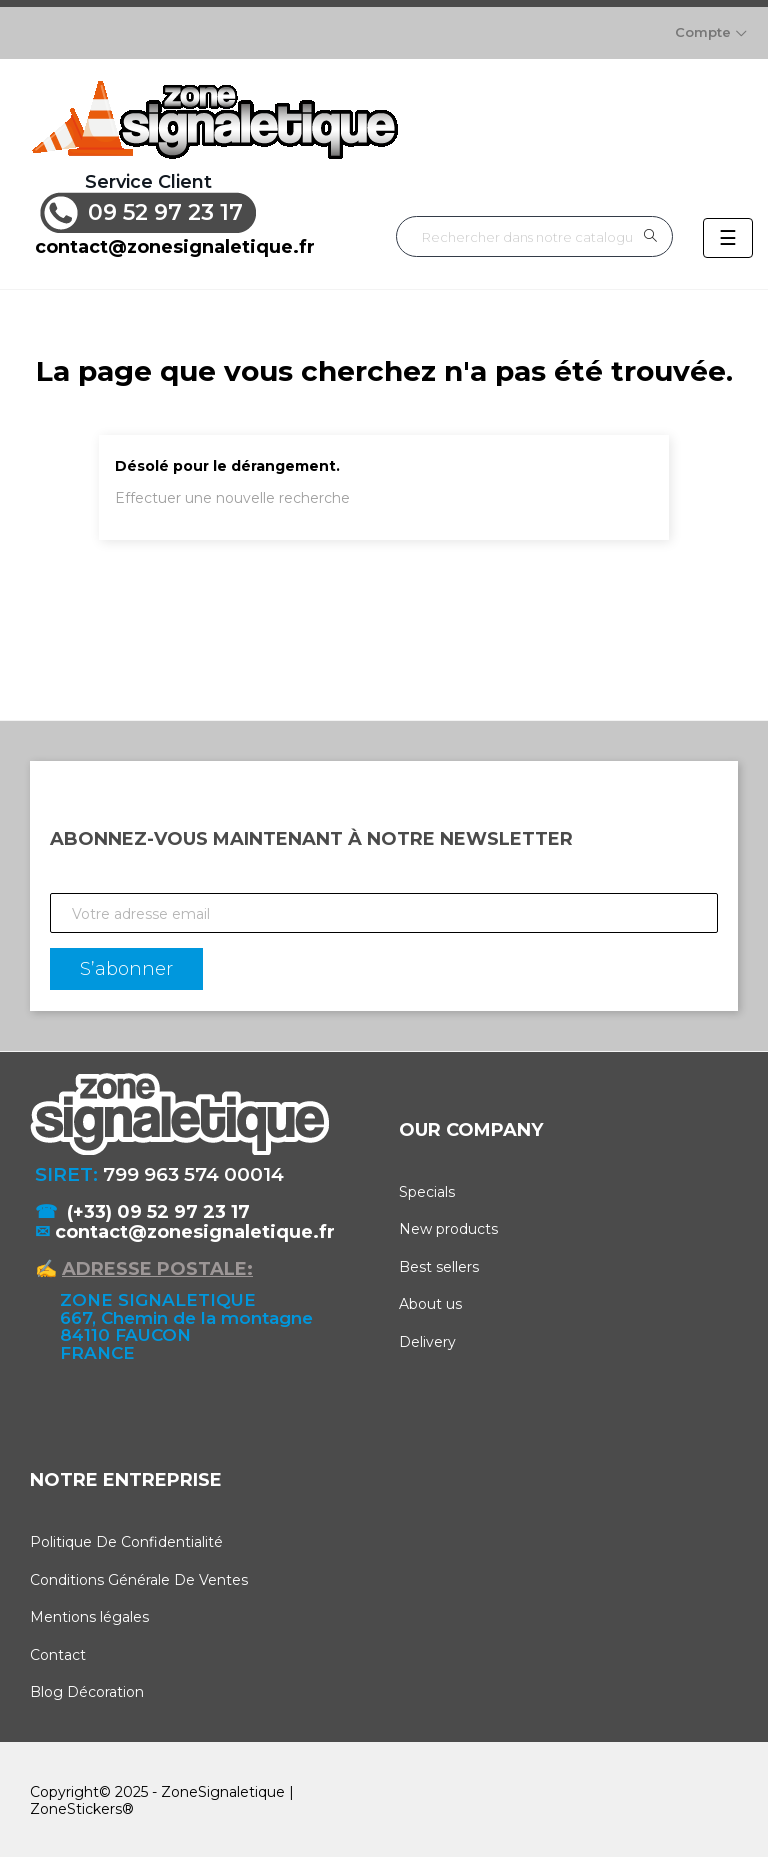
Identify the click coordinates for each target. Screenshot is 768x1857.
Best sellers (439, 1263)
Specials (427, 1188)
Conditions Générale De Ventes (139, 1576)
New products (448, 1226)
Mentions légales (89, 1613)
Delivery (427, 1338)
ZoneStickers (76, 1805)
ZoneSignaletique (223, 1788)
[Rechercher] (534, 233)
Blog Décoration (87, 1688)
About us (430, 1301)
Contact (58, 1651)
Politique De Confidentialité (126, 1538)
